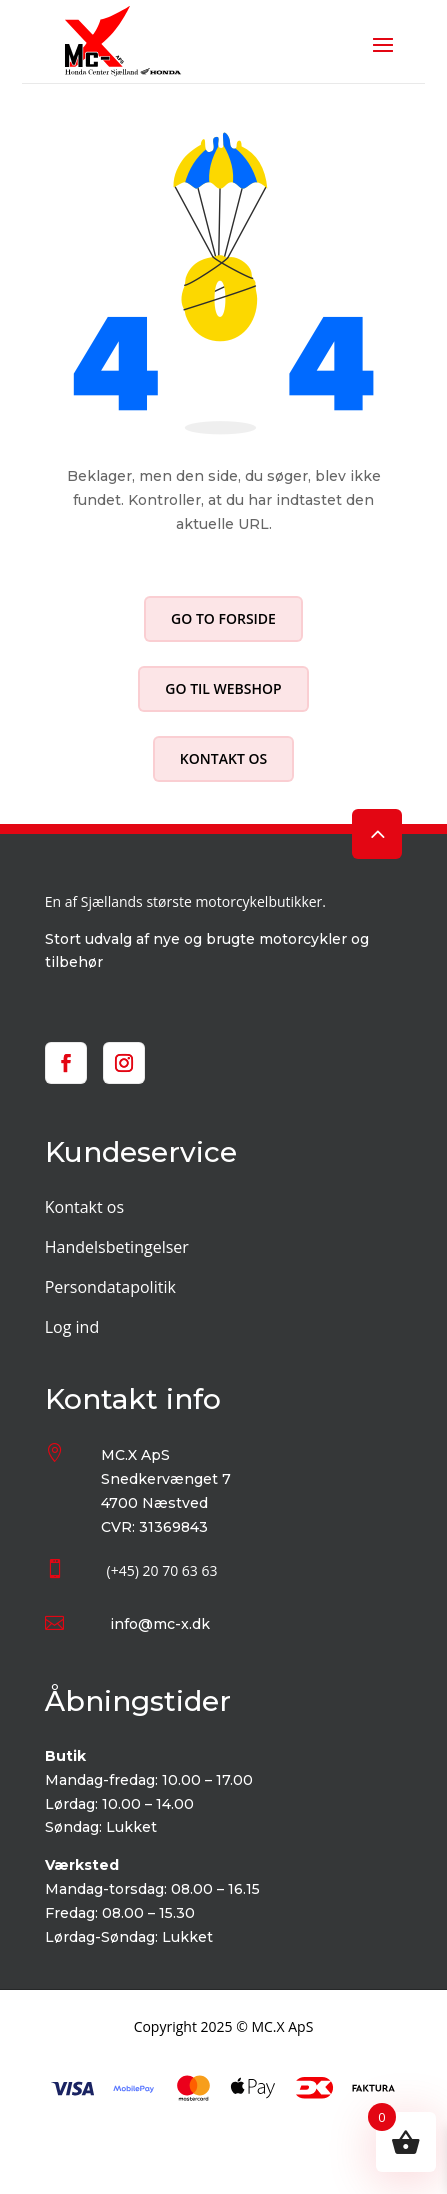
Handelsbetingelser (117, 1247)
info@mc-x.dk (160, 1624)
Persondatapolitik (110, 1287)
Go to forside (223, 618)
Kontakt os (223, 758)
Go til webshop (223, 688)
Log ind (72, 1327)
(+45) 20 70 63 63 (162, 1570)
